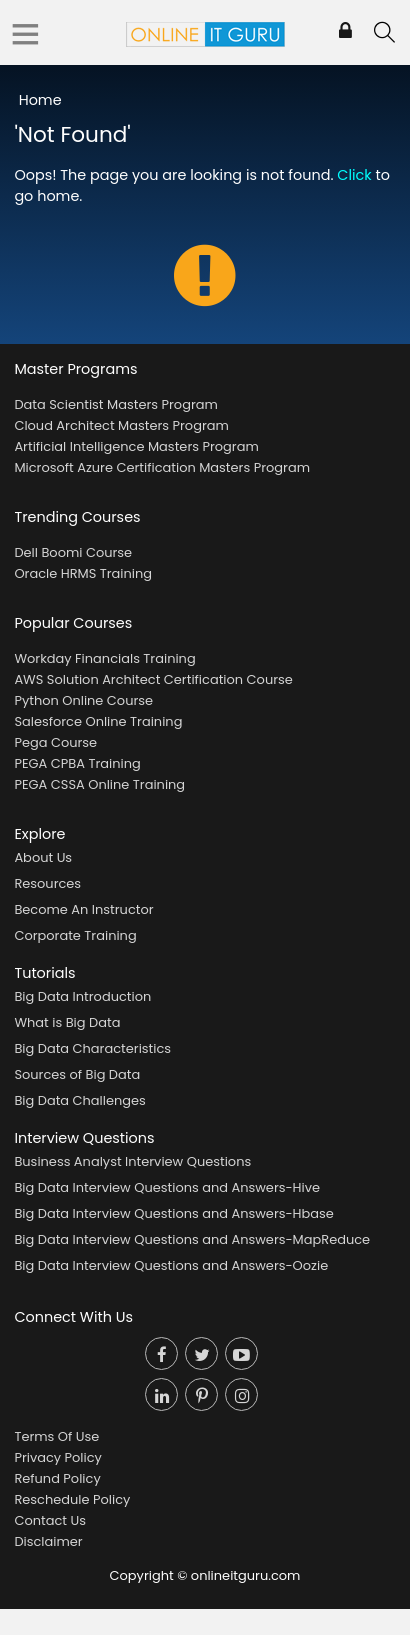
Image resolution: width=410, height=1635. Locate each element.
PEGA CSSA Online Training (99, 784)
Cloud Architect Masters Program (121, 425)
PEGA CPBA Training (77, 763)
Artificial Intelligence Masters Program (136, 446)
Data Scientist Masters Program (115, 404)
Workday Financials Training (104, 658)
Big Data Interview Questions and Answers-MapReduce (192, 1239)
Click (354, 175)
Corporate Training (75, 935)
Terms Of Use (56, 1436)
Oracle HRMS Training (83, 573)
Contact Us (50, 1520)
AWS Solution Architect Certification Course (153, 679)
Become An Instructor (83, 909)
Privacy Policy (57, 1457)
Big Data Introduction (82, 996)
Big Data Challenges (79, 1100)
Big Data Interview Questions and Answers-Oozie (171, 1265)
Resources (47, 883)
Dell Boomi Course (73, 552)
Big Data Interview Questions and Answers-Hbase (174, 1213)
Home (40, 100)
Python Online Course (83, 700)
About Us (43, 857)
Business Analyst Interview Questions (132, 1161)
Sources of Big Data (77, 1074)
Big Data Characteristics (92, 1048)
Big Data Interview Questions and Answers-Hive (167, 1187)
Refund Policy (57, 1478)
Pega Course (55, 742)
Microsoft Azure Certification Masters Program (162, 467)
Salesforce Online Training (98, 721)
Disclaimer (48, 1541)
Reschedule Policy (72, 1499)
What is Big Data (67, 1022)
